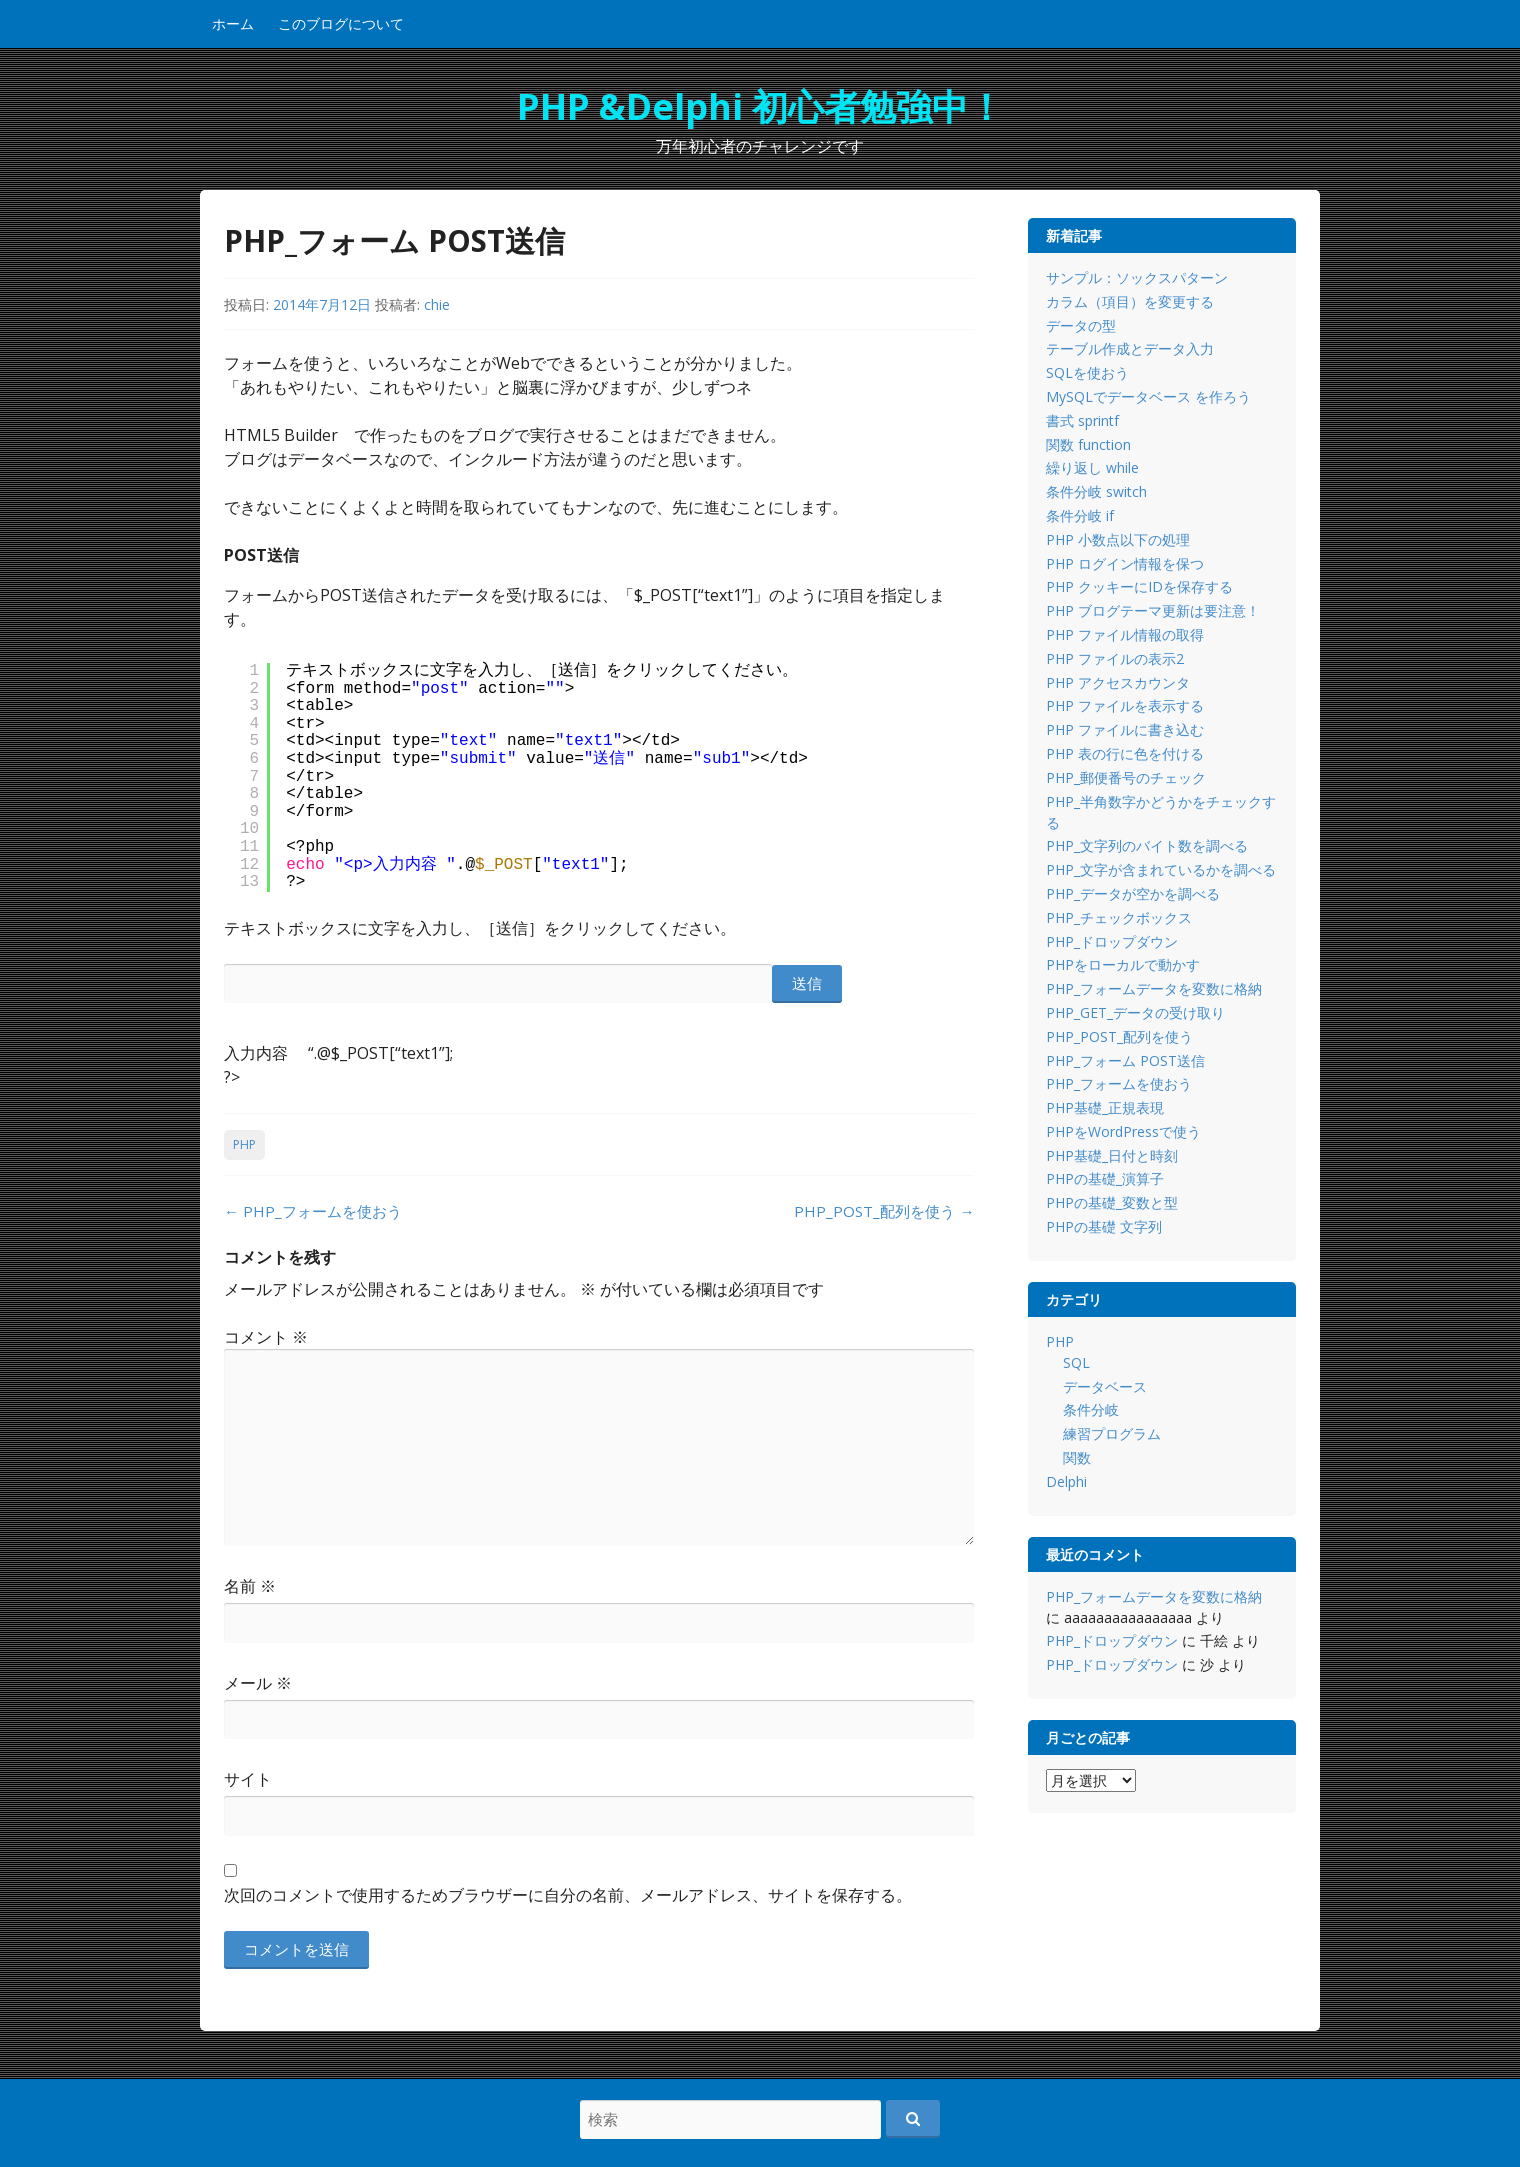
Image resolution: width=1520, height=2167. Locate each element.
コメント (266, 1337)
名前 (250, 1586)
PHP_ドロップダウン (1112, 941)
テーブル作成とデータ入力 (1130, 348)
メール (258, 1683)
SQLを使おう (1087, 372)
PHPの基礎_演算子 (1105, 1178)
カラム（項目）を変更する (1130, 301)
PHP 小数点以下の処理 (1118, 539)
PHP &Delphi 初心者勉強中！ (760, 106)
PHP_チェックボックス (1119, 917)
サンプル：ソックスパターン (1137, 277)
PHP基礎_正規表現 (1105, 1107)
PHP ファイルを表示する (1125, 705)
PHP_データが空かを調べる (1133, 893)
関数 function (1088, 444)
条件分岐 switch (1096, 491)
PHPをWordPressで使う (1123, 1131)
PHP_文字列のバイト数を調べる (1147, 845)
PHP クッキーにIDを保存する (1139, 586)
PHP (244, 1144)
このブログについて (341, 23)
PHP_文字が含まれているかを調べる (1161, 869)
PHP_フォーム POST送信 (1125, 1060)
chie (437, 304)
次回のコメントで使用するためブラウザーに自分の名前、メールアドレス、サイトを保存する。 (568, 1895)
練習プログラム (1112, 1433)
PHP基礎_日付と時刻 (1112, 1155)
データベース (1105, 1386)
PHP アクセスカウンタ (1118, 682)
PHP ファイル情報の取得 (1125, 634)
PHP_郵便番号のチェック (1126, 777)
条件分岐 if (1080, 515)
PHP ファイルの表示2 (1115, 658)
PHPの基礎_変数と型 (1112, 1202)
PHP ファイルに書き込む (1125, 729)
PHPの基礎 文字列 (1104, 1226)
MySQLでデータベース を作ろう (1148, 396)
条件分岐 (1091, 1409)
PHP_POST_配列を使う (884, 1211)
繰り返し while (1092, 467)
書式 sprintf (1082, 420)
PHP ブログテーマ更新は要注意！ (1153, 610)
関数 (1077, 1457)
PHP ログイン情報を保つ (1125, 563)
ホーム (233, 23)
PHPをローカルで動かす (1123, 964)
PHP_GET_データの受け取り (1135, 1012)
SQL (1076, 1362)
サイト (248, 1779)
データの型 (1081, 325)
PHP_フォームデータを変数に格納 (1154, 988)
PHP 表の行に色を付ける (1125, 753)
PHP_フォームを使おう (313, 1211)
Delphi (1066, 1481)
